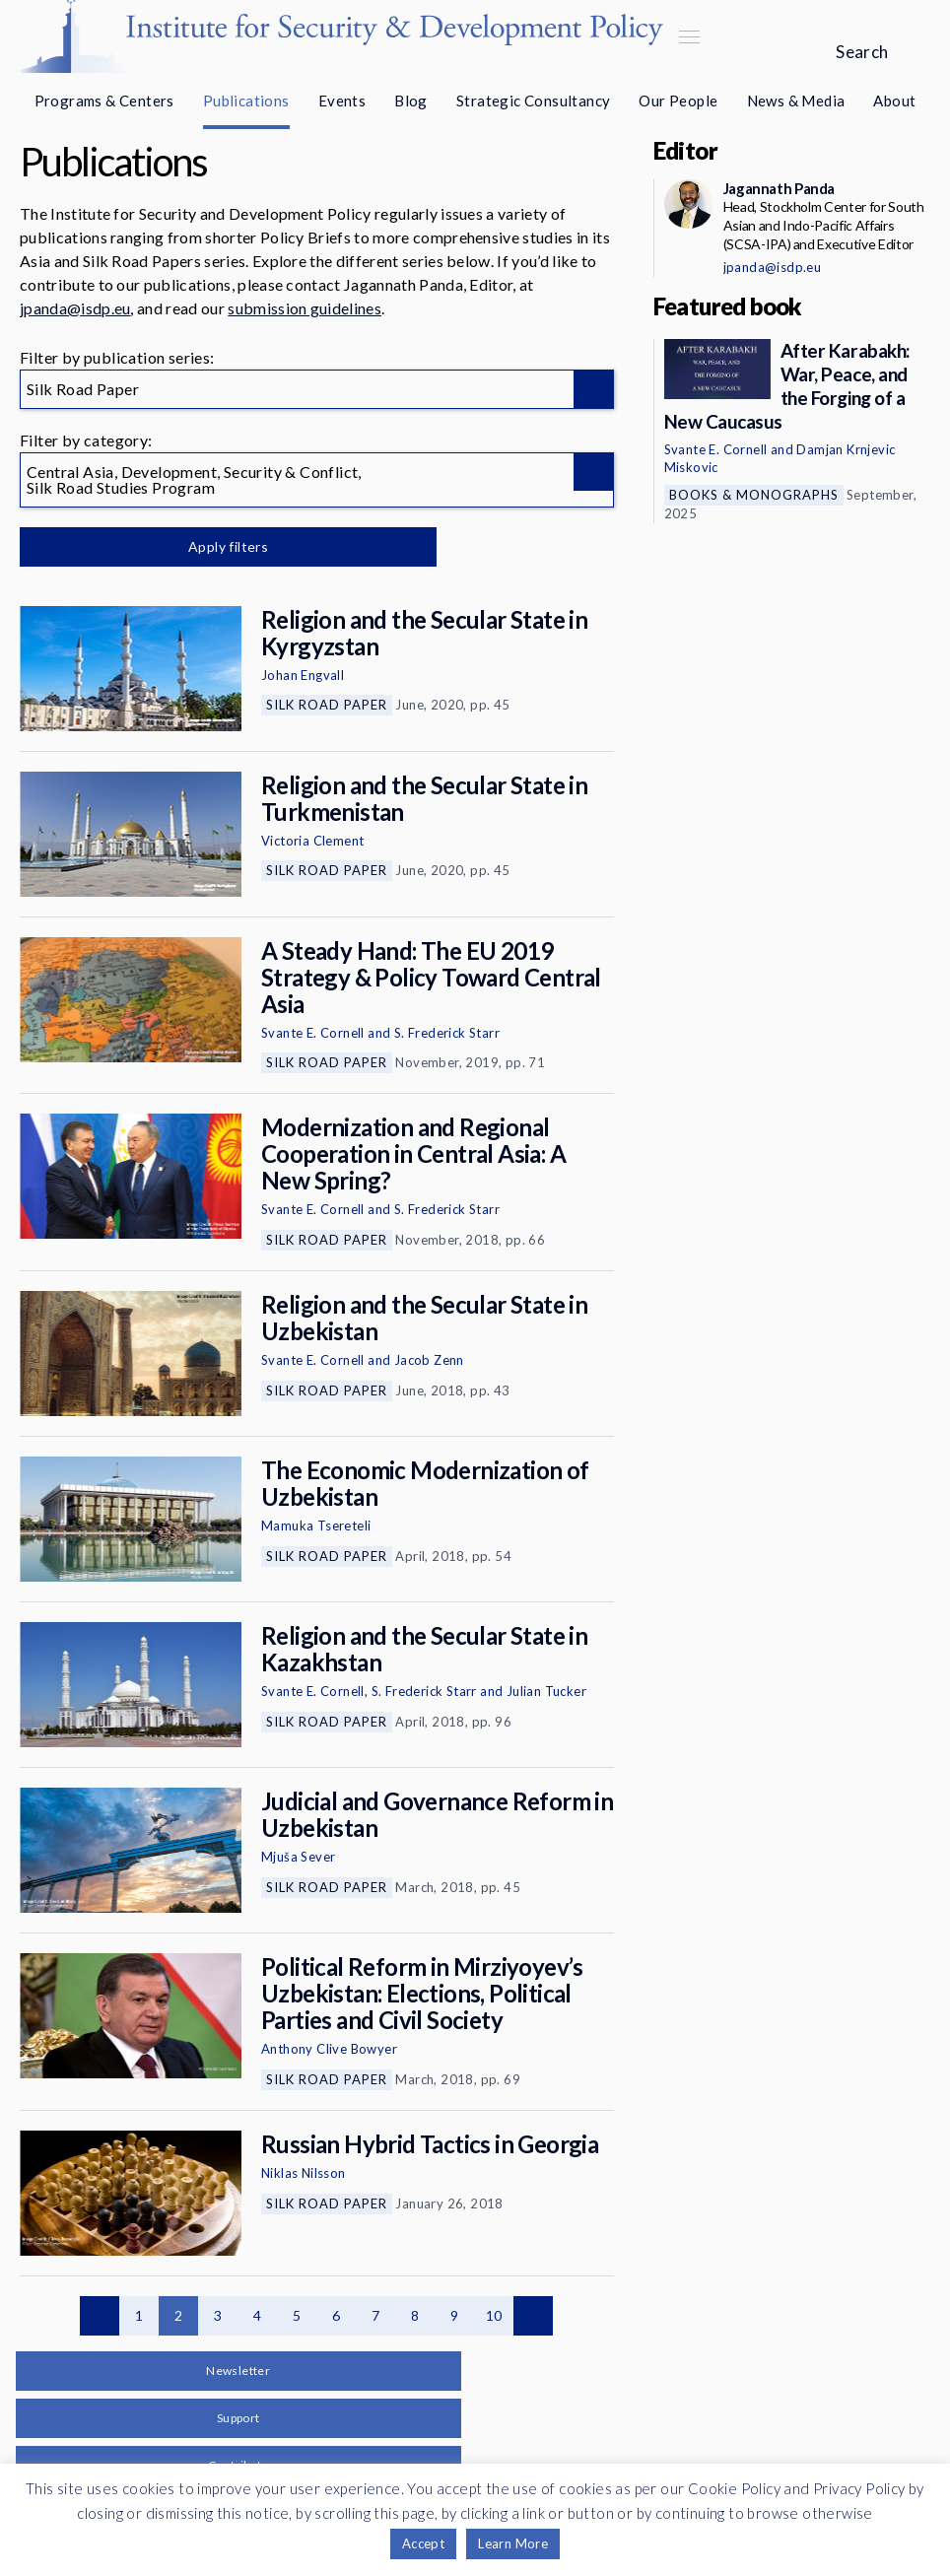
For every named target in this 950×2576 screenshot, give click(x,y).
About (894, 100)
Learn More (513, 2543)
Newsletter (238, 2370)
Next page (533, 2316)
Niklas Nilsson (303, 2173)
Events (342, 100)
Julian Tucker (546, 1691)
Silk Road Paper (326, 704)
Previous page (99, 2316)
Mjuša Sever (298, 1856)
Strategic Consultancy (533, 100)
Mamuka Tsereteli (316, 1525)
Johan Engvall (302, 675)
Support (238, 2417)
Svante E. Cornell (313, 1033)
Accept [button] (423, 2543)
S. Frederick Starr (447, 1033)
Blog (411, 100)
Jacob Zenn (429, 1360)
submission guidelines (304, 308)
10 (494, 2315)
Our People (678, 100)
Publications (246, 100)
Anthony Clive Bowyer (329, 2049)
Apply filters (226, 546)
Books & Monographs (754, 495)
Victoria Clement (312, 840)
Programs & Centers (104, 100)
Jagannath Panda (779, 188)
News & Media (796, 100)
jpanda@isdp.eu (75, 308)
